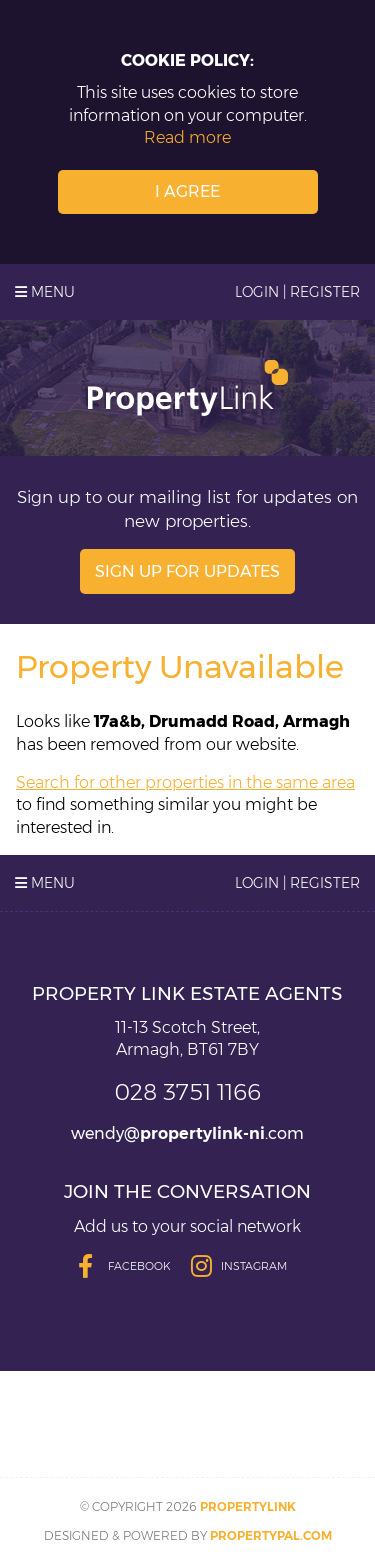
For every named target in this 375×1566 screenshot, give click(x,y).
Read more (187, 137)
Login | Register (297, 292)
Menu (45, 292)
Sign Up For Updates (187, 571)
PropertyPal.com (271, 1535)
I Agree (187, 191)
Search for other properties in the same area (185, 782)
